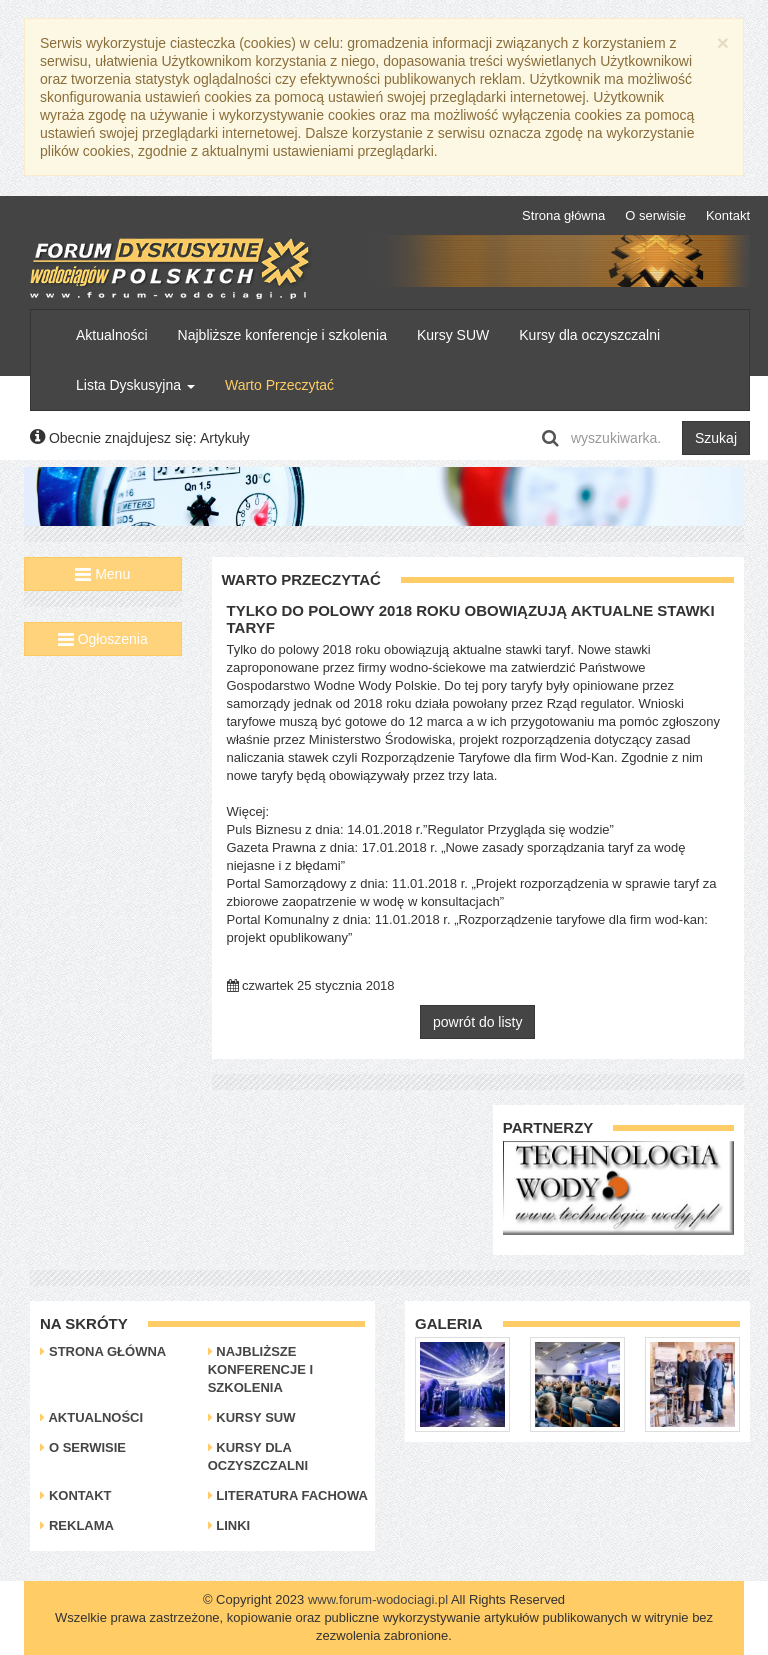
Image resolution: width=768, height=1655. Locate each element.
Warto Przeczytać (279, 385)
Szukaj (716, 438)
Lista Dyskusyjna (135, 385)
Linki (229, 1525)
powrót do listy (477, 1022)
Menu (102, 574)
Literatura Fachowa (288, 1495)
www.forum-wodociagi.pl (378, 1599)
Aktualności (112, 335)
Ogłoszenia (103, 639)
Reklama (77, 1525)
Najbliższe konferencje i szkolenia (282, 335)
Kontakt (728, 215)
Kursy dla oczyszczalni (589, 335)
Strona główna (563, 215)
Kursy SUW (453, 335)
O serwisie (655, 215)
